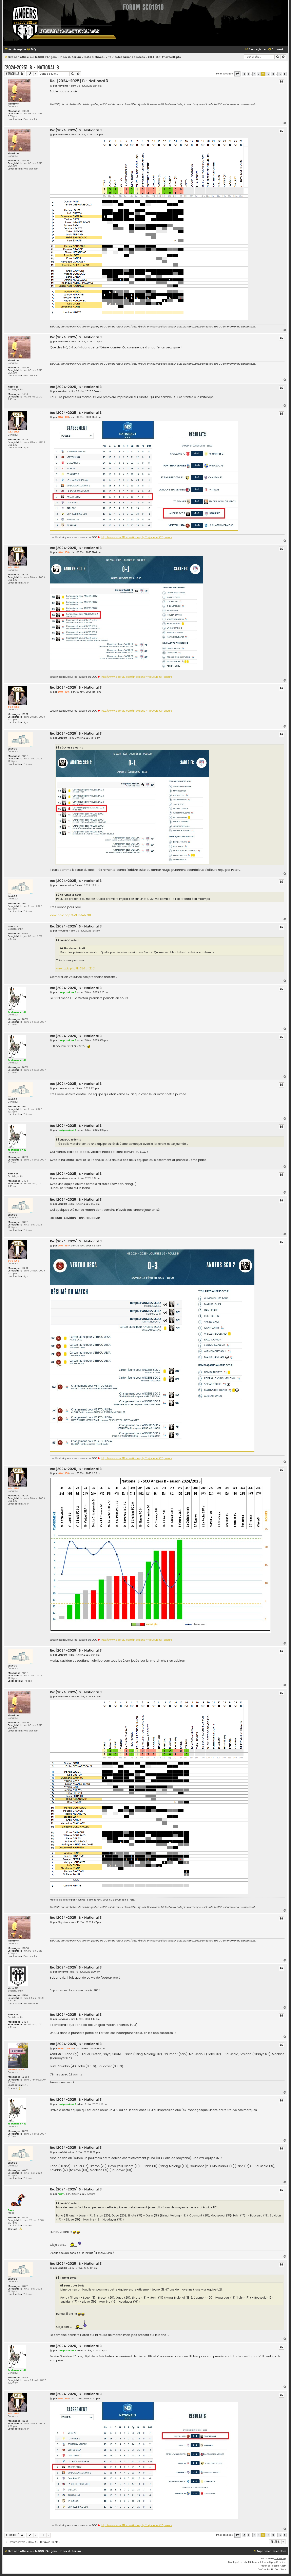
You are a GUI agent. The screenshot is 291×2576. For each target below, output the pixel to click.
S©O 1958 (13, 432)
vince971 (13, 1988)
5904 (25, 2217)
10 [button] (268, 73)
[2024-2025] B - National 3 (31, 67)
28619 (25, 1019)
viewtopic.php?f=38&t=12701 (70, 915)
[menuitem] (31, 49)
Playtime (13, 103)
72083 (25, 2077)
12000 (25, 111)
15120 (25, 1995)
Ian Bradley (280, 2558)
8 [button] (258, 73)
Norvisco (13, 387)
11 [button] (273, 73)
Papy (11, 2210)
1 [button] (248, 73)
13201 (25, 439)
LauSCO (12, 749)
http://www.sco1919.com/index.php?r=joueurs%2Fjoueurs (136, 537)
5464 (25, 394)
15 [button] (280, 73)
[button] (237, 73)
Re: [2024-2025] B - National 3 (79, 81)
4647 (24, 756)
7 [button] (254, 73)
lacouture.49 (16, 2069)
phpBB (247, 2562)
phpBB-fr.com (279, 2565)
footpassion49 (17, 1012)
